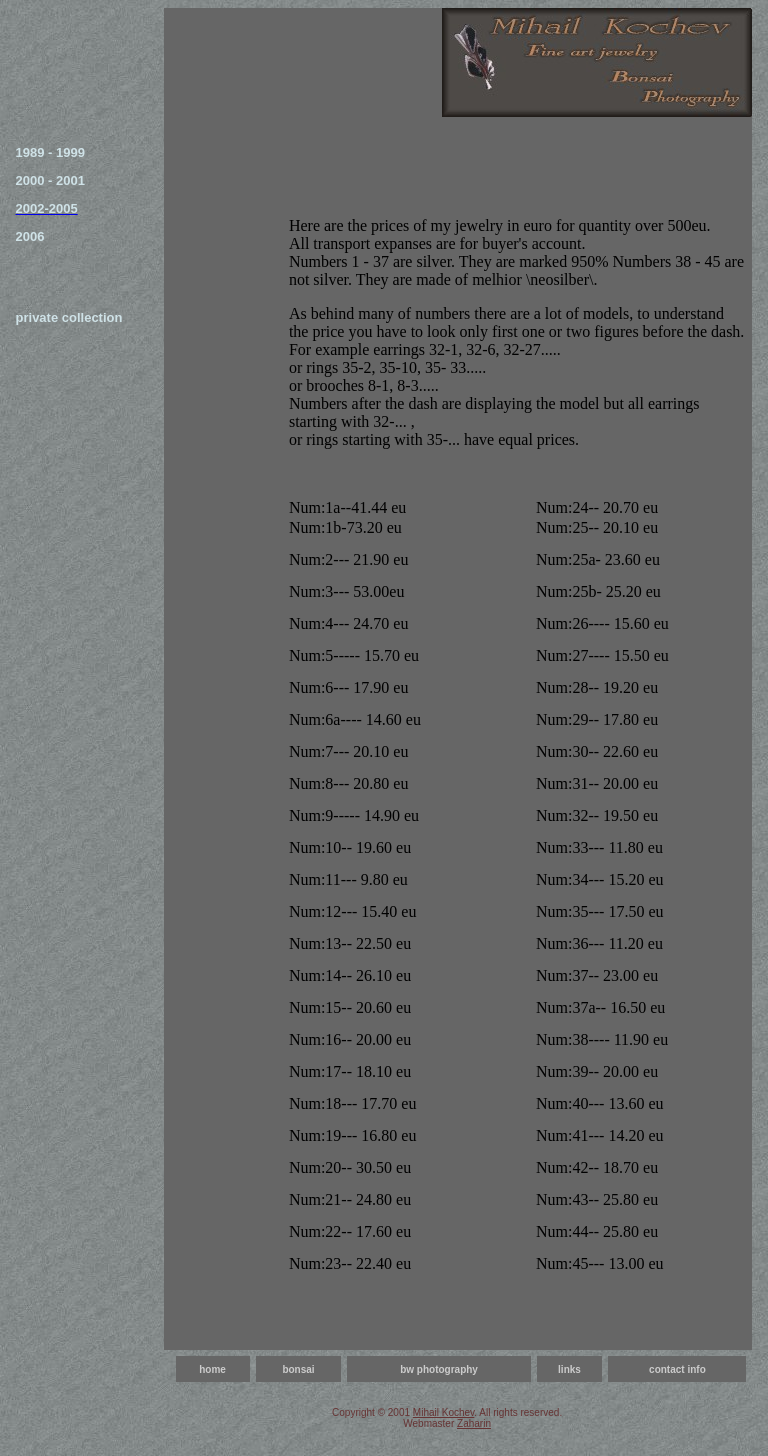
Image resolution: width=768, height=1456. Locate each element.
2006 (30, 236)
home (212, 1369)
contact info (677, 1369)
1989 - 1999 (50, 152)
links (569, 1369)
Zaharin (474, 1423)
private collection (69, 317)
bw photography (439, 1369)
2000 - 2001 (50, 180)
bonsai (298, 1369)
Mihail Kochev (444, 1412)
